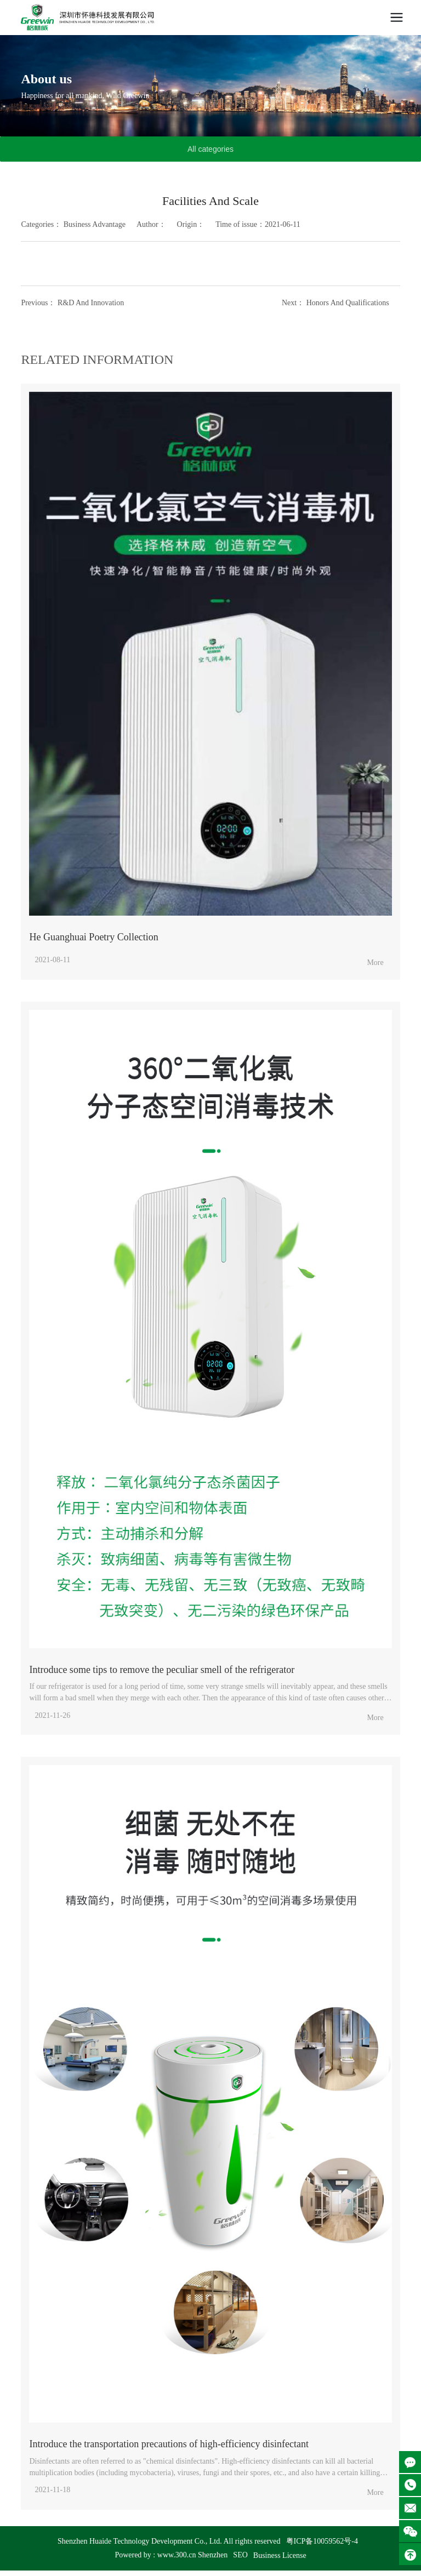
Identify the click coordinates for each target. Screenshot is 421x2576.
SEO (240, 2555)
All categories (210, 149)
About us (46, 79)
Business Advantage (95, 224)
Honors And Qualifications (347, 303)
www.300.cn (176, 2555)
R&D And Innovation (91, 303)
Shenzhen (212, 2555)
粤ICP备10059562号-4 (322, 2541)
